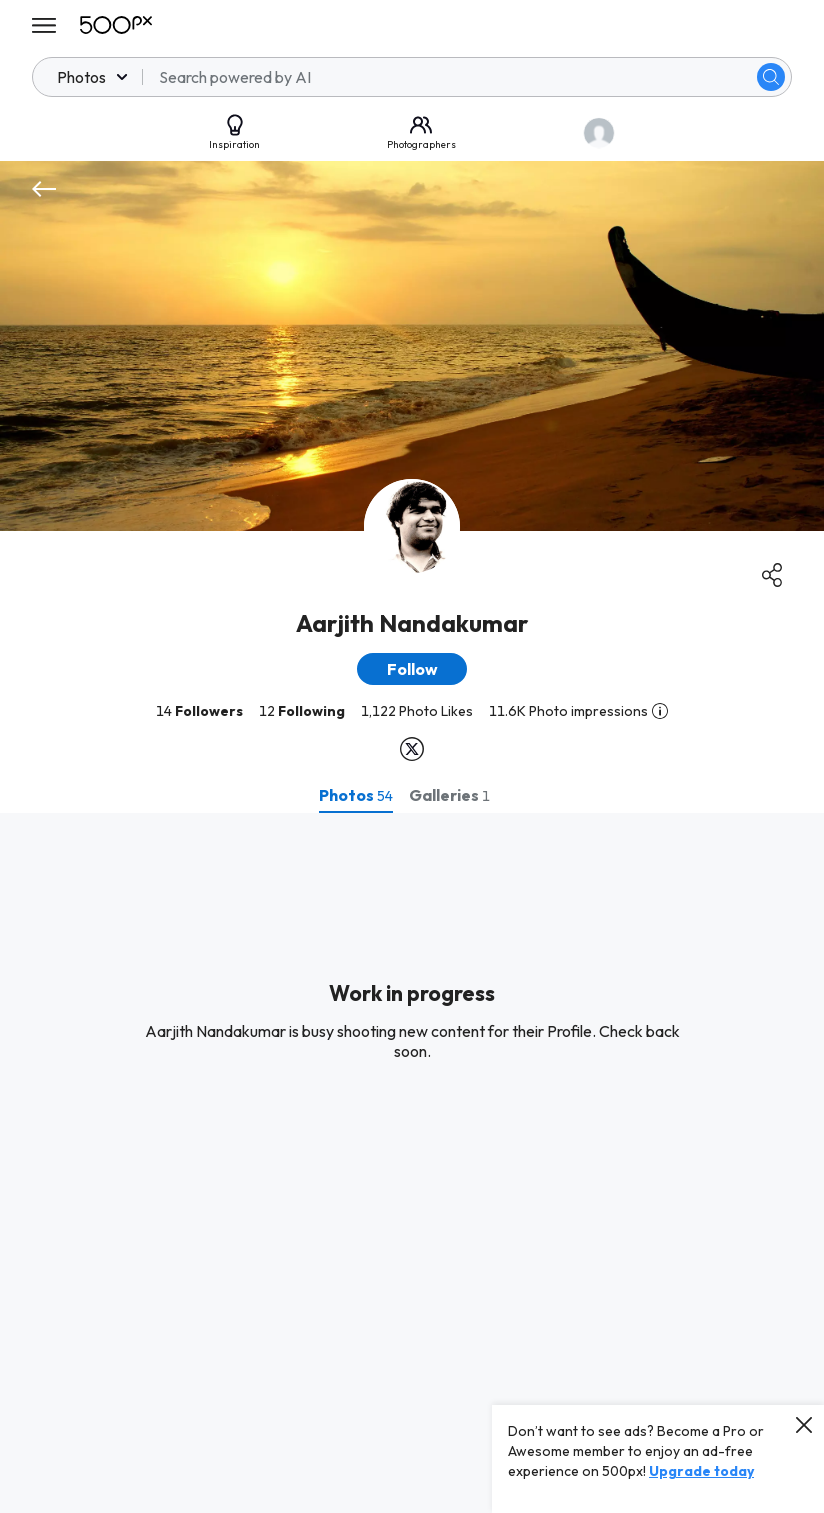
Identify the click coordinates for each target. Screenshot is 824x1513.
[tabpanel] (412, 1163)
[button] (412, 669)
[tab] (356, 795)
